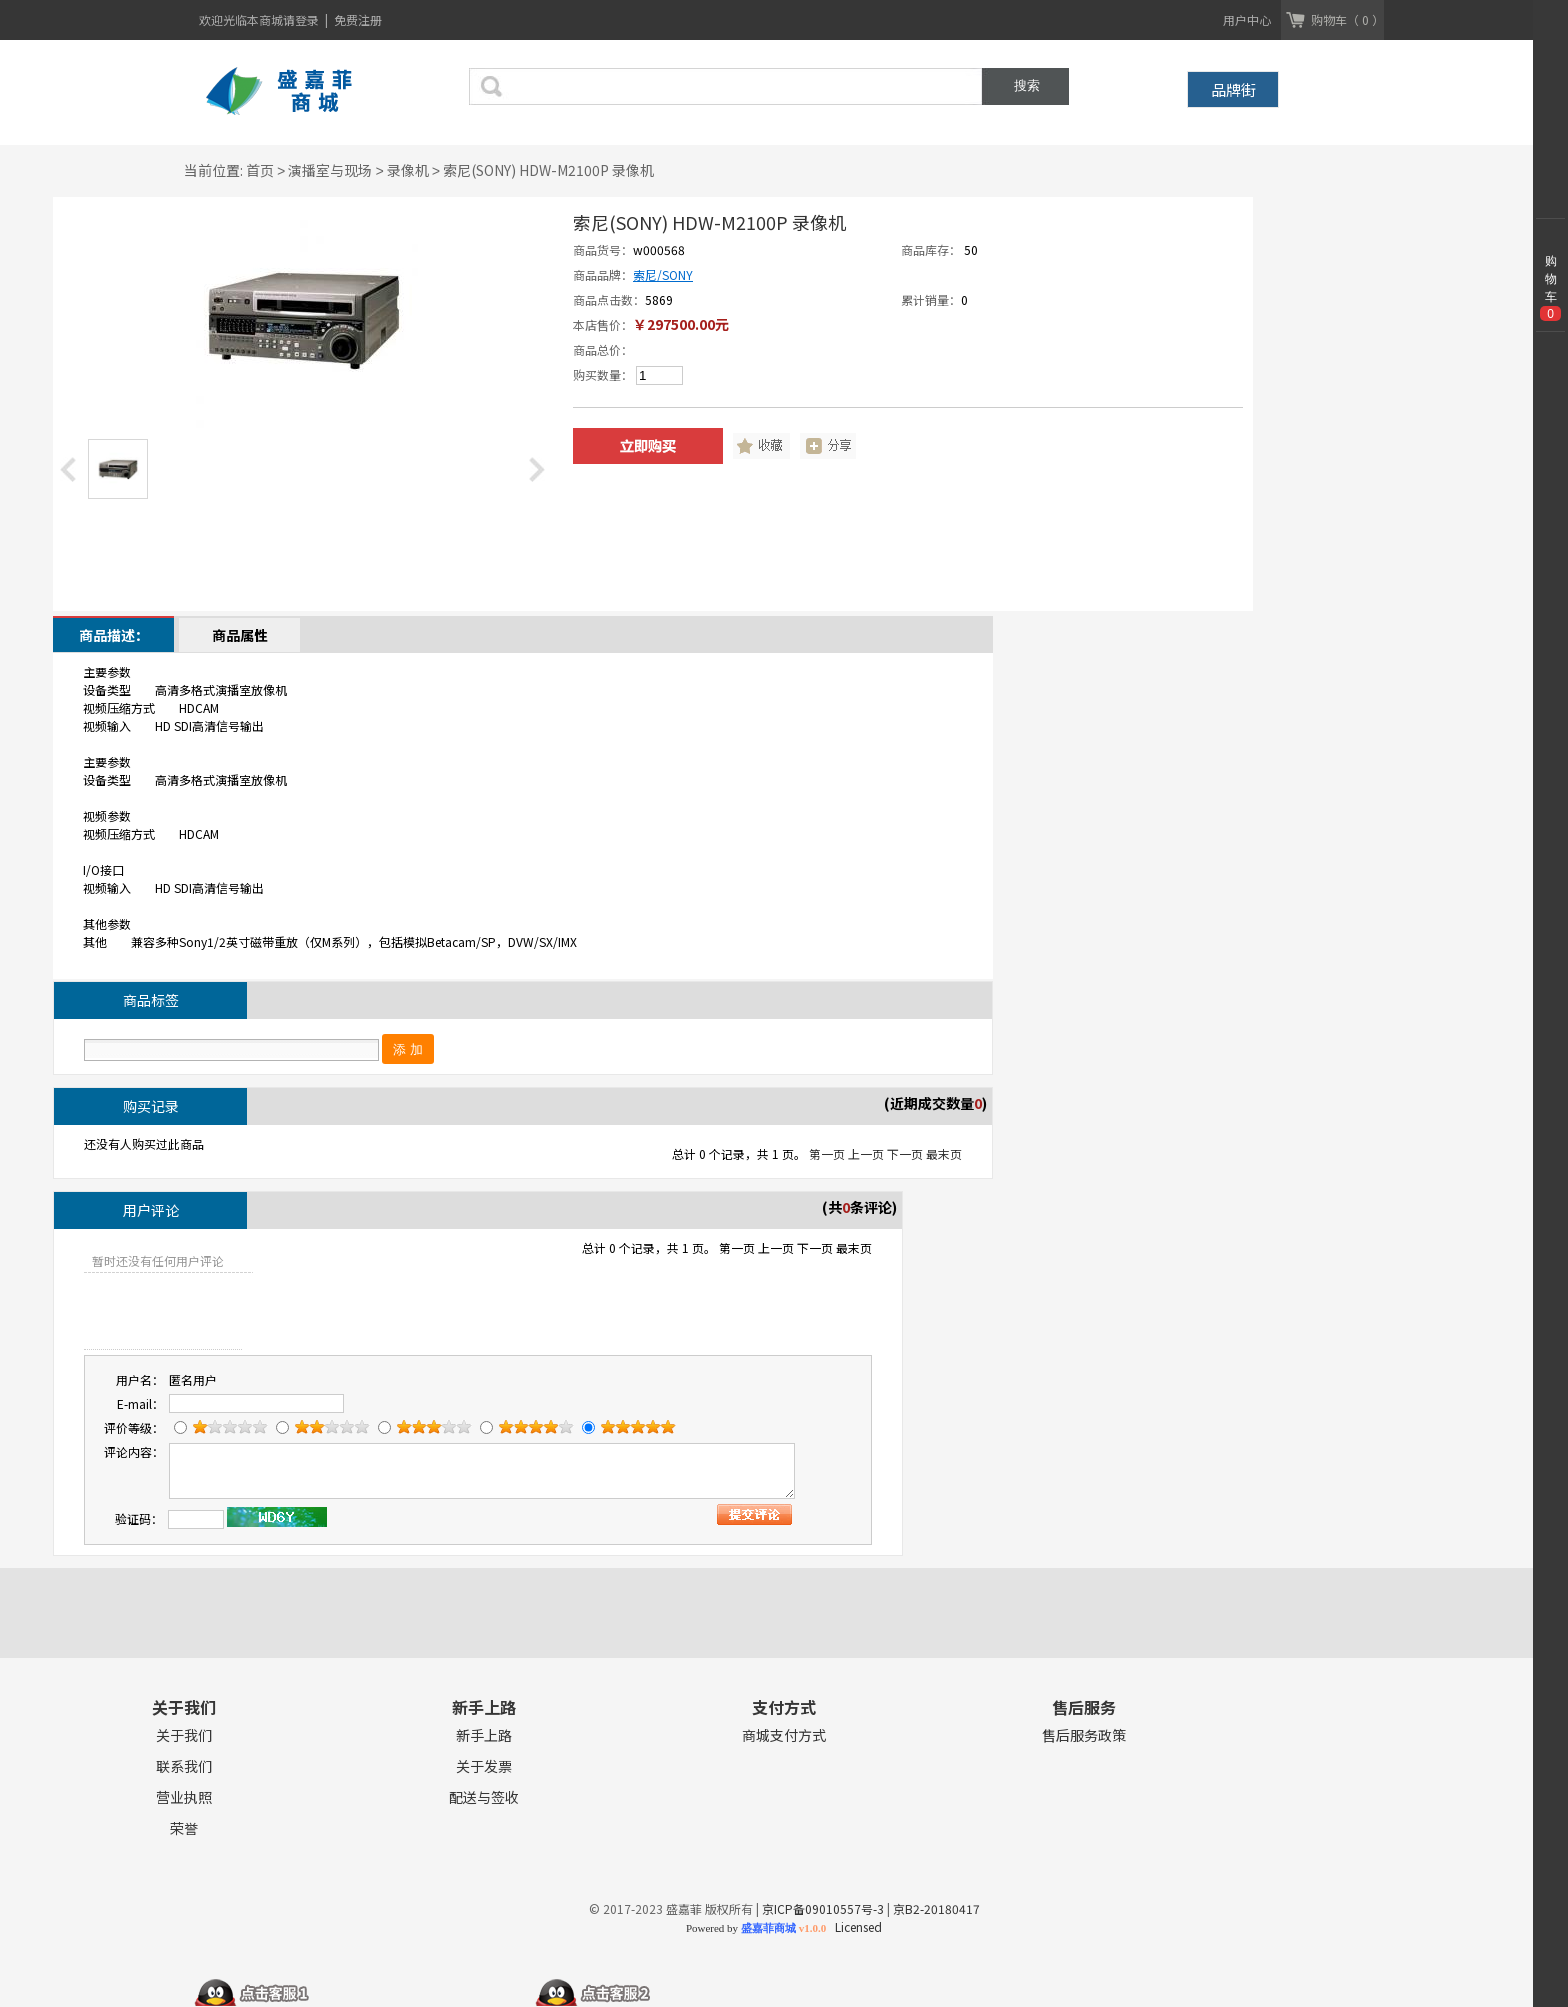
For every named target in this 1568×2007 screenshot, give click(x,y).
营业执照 (184, 1797)
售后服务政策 (1084, 1735)
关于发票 (484, 1766)
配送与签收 (484, 1797)
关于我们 (184, 1735)
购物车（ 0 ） (1347, 19)
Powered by (756, 1928)
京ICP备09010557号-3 (823, 1908)
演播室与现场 (330, 170)
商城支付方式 (784, 1735)
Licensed (855, 1926)
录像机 (408, 170)
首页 (260, 170)
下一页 (905, 1153)
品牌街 (1233, 89)
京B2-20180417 (936, 1908)
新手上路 (484, 1735)
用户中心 (1247, 19)
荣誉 (184, 1828)
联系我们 (184, 1766)
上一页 (866, 1153)
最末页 (944, 1153)
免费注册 (358, 19)
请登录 (302, 19)
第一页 (827, 1153)
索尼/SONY (663, 274)
